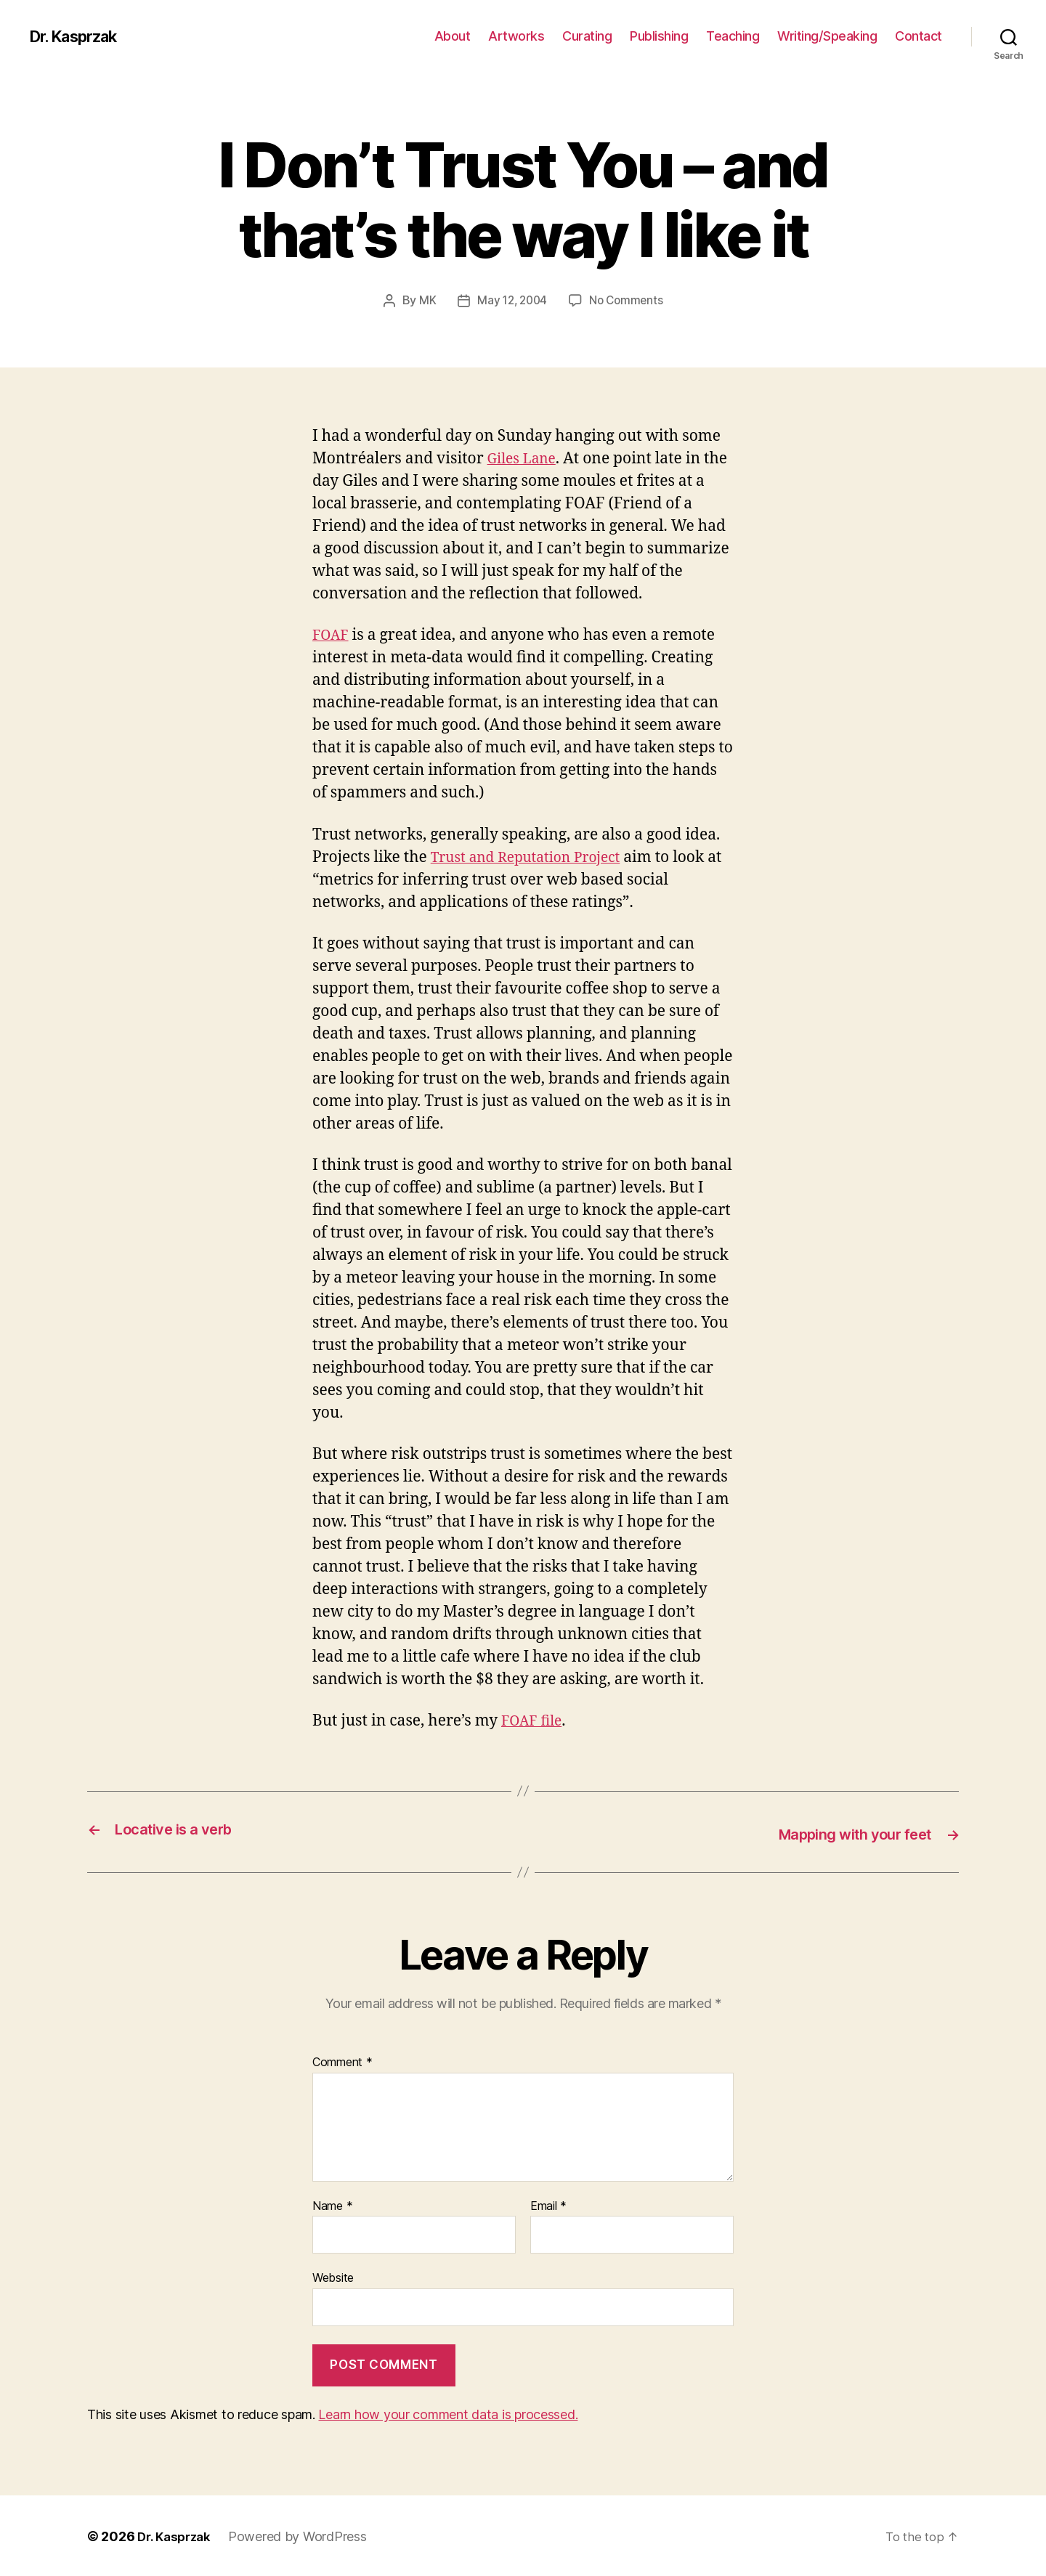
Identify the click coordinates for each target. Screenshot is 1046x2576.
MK (423, 300)
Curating (587, 36)
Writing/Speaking (827, 36)
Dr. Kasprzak (79, 36)
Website (333, 2276)
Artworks (516, 36)
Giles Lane (525, 458)
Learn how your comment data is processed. (447, 2413)
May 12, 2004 (511, 300)
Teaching (732, 36)
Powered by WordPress (303, 2535)
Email (548, 2204)
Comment (342, 2060)
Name (332, 2204)
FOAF (332, 634)
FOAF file (534, 1720)
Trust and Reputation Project (534, 856)
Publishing (659, 36)
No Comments (628, 300)
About (452, 36)
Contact (918, 36)
